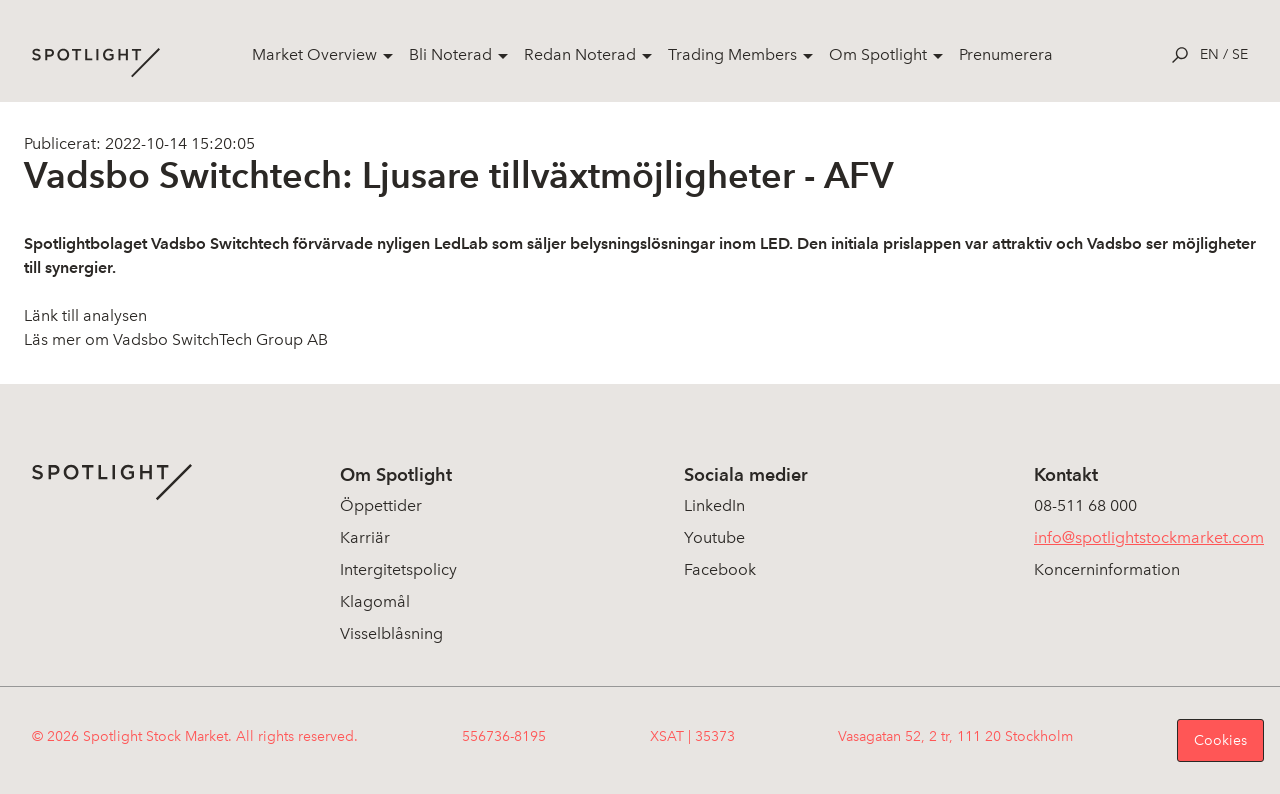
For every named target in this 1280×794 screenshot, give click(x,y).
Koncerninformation (1107, 569)
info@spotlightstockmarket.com (1149, 537)
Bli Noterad (450, 54)
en (1209, 54)
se (1240, 54)
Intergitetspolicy (398, 569)
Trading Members (732, 54)
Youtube (714, 537)
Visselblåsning (391, 633)
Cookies (1220, 740)
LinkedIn (714, 505)
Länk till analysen (85, 315)
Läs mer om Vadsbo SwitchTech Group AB (176, 339)
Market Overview (314, 54)
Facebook (720, 569)
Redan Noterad (580, 54)
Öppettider (381, 505)
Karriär (365, 537)
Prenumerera (1006, 54)
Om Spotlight (878, 54)
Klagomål (375, 601)
